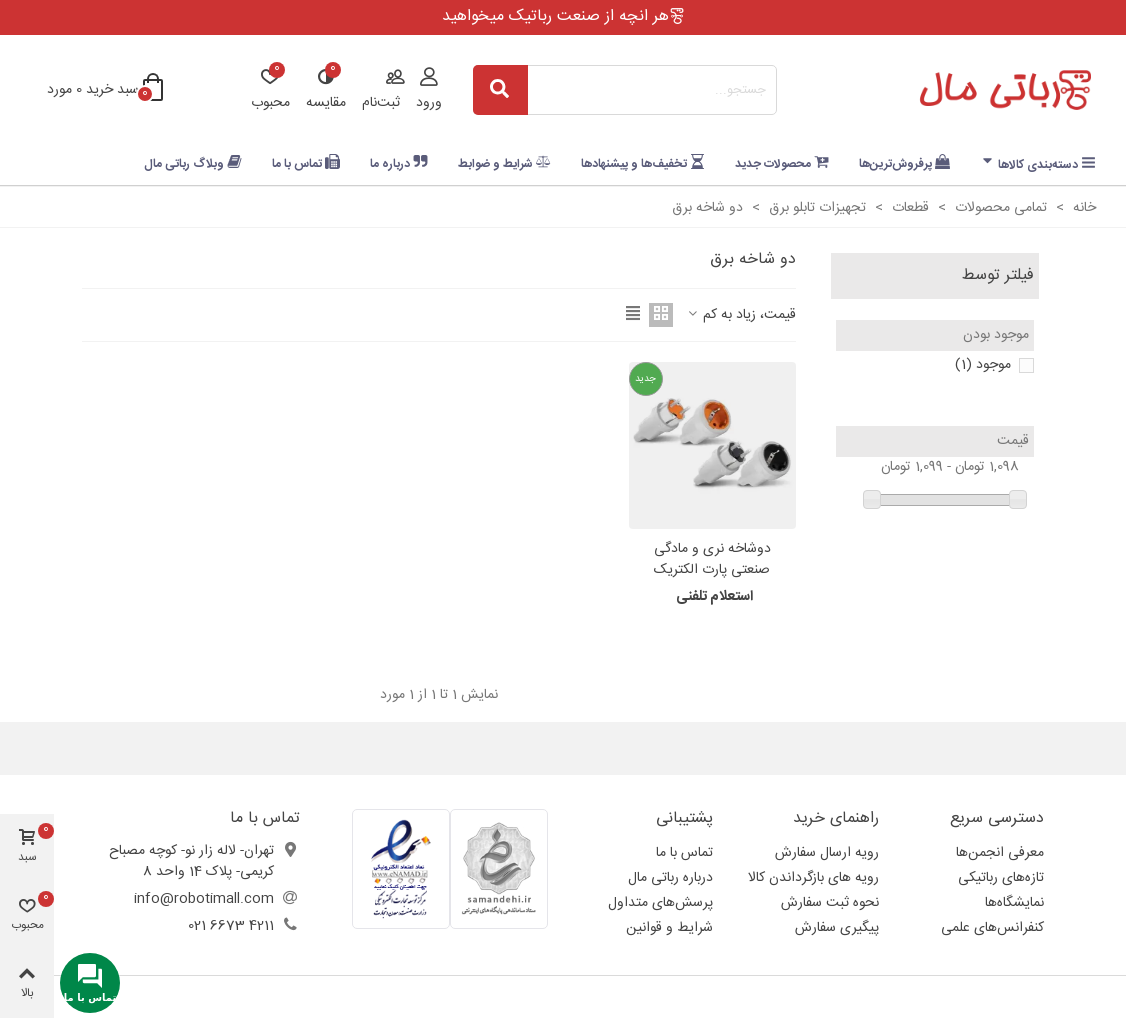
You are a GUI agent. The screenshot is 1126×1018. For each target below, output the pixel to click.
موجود (983, 365)
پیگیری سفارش (837, 928)
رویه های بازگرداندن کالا (813, 878)
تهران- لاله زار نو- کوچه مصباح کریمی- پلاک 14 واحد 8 (191, 861)
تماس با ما (684, 853)
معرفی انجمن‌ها (1000, 853)
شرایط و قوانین (669, 928)
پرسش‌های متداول (660, 903)
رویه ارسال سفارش (827, 853)
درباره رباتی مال (670, 878)
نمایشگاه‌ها (1014, 903)
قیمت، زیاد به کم (740, 315)
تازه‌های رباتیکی (1001, 878)
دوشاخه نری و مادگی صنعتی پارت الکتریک (712, 560)
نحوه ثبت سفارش (830, 903)
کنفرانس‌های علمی (992, 928)
